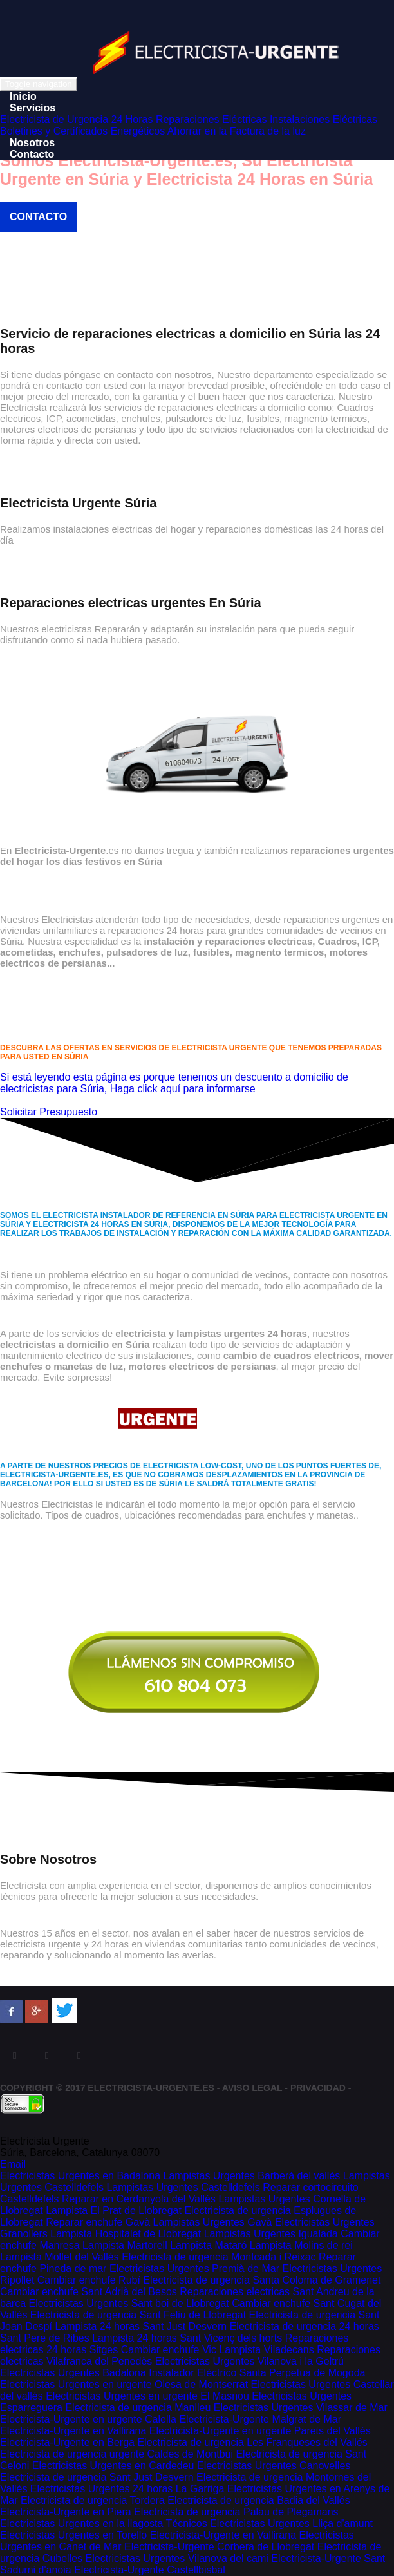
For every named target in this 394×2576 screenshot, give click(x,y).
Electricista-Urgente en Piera (65, 2511)
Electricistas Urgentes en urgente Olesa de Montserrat (124, 2384)
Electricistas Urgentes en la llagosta (83, 2523)
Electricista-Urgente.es (151, 2088)
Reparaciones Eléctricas (211, 119)
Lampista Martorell (124, 2245)
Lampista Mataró (208, 2245)
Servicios (32, 107)
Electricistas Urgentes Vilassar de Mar (301, 2407)
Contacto (32, 154)
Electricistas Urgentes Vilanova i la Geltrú (249, 2361)
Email (13, 2164)
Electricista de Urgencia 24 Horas (76, 119)
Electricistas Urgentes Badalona (73, 2372)
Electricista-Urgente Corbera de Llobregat (219, 2546)
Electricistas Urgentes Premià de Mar (194, 2268)
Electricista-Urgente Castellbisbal (149, 2569)
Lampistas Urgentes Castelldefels (182, 2187)
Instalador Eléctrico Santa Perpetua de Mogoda (257, 2372)
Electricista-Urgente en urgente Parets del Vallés (260, 2430)
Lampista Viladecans (266, 2349)
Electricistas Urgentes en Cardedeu (113, 2465)
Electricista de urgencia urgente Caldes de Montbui (116, 2453)
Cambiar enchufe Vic (168, 2349)
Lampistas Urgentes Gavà (212, 2222)
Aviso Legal (252, 2088)
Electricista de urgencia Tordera (93, 2500)
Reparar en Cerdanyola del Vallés (139, 2198)
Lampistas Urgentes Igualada (271, 2233)
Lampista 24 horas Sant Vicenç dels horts (187, 2338)
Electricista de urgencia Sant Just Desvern (97, 2477)
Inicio (23, 96)
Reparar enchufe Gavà (98, 2222)
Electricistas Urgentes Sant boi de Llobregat (128, 2303)
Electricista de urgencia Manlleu (138, 2407)
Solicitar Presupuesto (48, 1111)
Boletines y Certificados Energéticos (82, 131)
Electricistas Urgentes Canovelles (273, 2465)
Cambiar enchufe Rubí (88, 2280)
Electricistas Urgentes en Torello (73, 2535)
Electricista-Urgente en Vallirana (73, 2430)
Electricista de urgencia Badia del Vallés (258, 2500)
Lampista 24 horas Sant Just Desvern (141, 2326)
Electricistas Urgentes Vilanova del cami (177, 2558)
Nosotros (32, 142)
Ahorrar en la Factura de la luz (236, 131)
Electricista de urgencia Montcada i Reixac (218, 2256)
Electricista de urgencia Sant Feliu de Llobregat (138, 2314)
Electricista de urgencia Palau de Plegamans (236, 2511)
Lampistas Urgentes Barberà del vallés (251, 2175)
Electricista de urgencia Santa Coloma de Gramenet (261, 2280)
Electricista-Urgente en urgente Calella (88, 2419)
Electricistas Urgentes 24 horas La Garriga (127, 2488)
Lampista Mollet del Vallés (59, 2256)
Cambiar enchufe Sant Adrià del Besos (88, 2291)
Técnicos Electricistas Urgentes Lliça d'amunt (269, 2523)
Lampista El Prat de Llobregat (114, 2210)
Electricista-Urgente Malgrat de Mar (260, 2419)
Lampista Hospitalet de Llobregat (125, 2233)
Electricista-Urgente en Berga (67, 2442)
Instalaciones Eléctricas (323, 119)
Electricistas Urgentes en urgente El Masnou (147, 2396)
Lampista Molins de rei (301, 2245)
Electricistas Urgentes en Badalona (80, 2175)
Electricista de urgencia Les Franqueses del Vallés (252, 2442)
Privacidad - (321, 2088)
